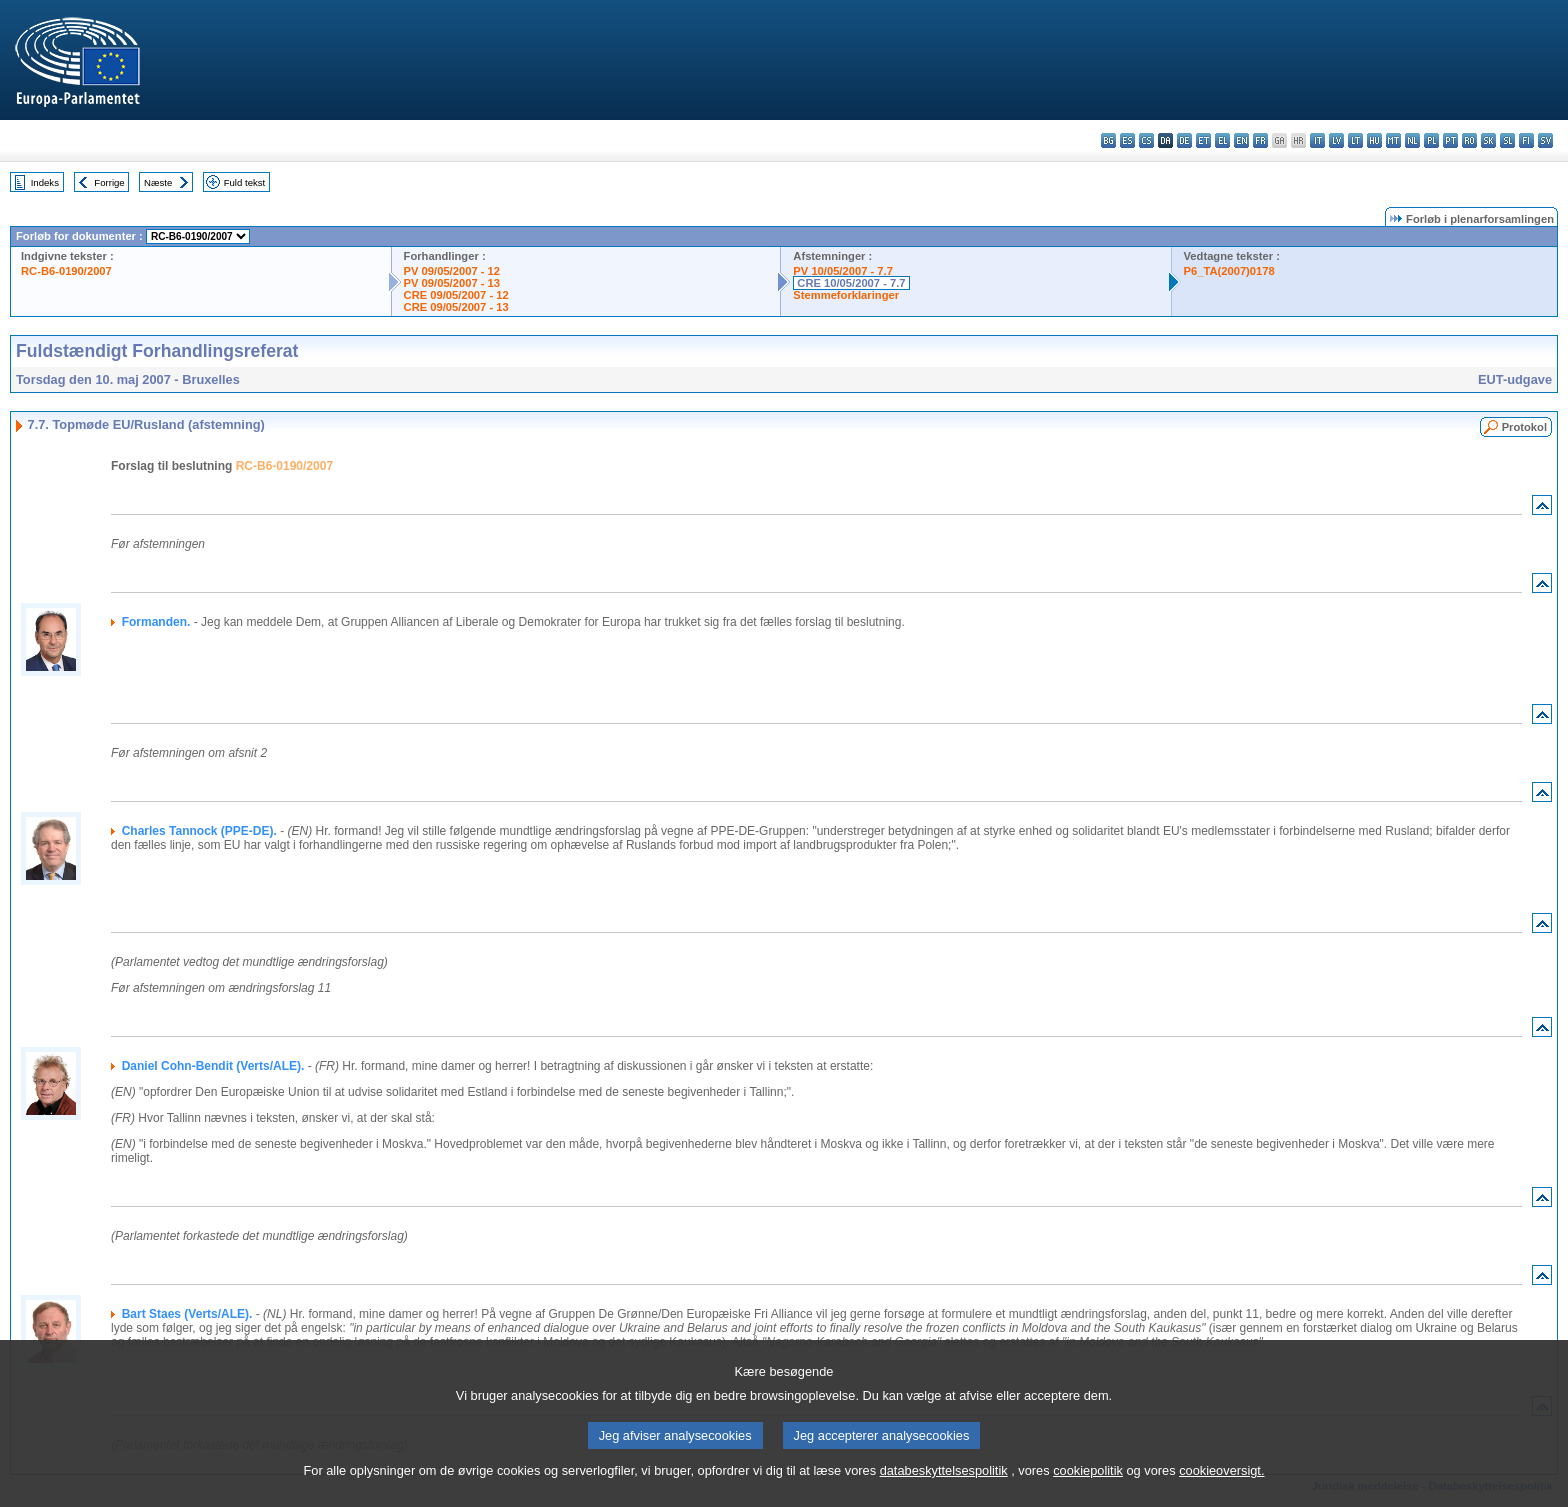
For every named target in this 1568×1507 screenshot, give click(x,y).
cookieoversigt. (1221, 1494)
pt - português (1450, 140)
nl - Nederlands (1412, 140)
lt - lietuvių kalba (1355, 140)
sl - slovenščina (1507, 140)
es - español (1127, 140)
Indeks (45, 182)
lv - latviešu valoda (1336, 140)
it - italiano (1317, 140)
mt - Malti (1393, 140)
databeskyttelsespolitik (944, 1494)
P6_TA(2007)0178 (1229, 271)
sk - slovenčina (1488, 140)
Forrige (109, 182)
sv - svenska (1545, 140)
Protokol (1524, 427)
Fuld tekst (245, 182)
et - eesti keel (1203, 140)
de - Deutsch (1184, 140)
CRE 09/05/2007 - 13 (456, 307)
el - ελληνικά (1222, 140)
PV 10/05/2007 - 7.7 (843, 271)
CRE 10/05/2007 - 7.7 (851, 283)
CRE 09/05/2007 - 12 (456, 295)
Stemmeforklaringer (846, 295)
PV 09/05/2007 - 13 (452, 283)
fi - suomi (1526, 140)
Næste (158, 182)
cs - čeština (1146, 140)
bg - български (1108, 140)
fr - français (1260, 140)
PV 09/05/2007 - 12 (452, 271)
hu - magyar (1374, 140)
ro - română (1469, 140)
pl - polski (1431, 140)
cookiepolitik (1088, 1494)
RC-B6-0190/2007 (66, 271)
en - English (1241, 140)
